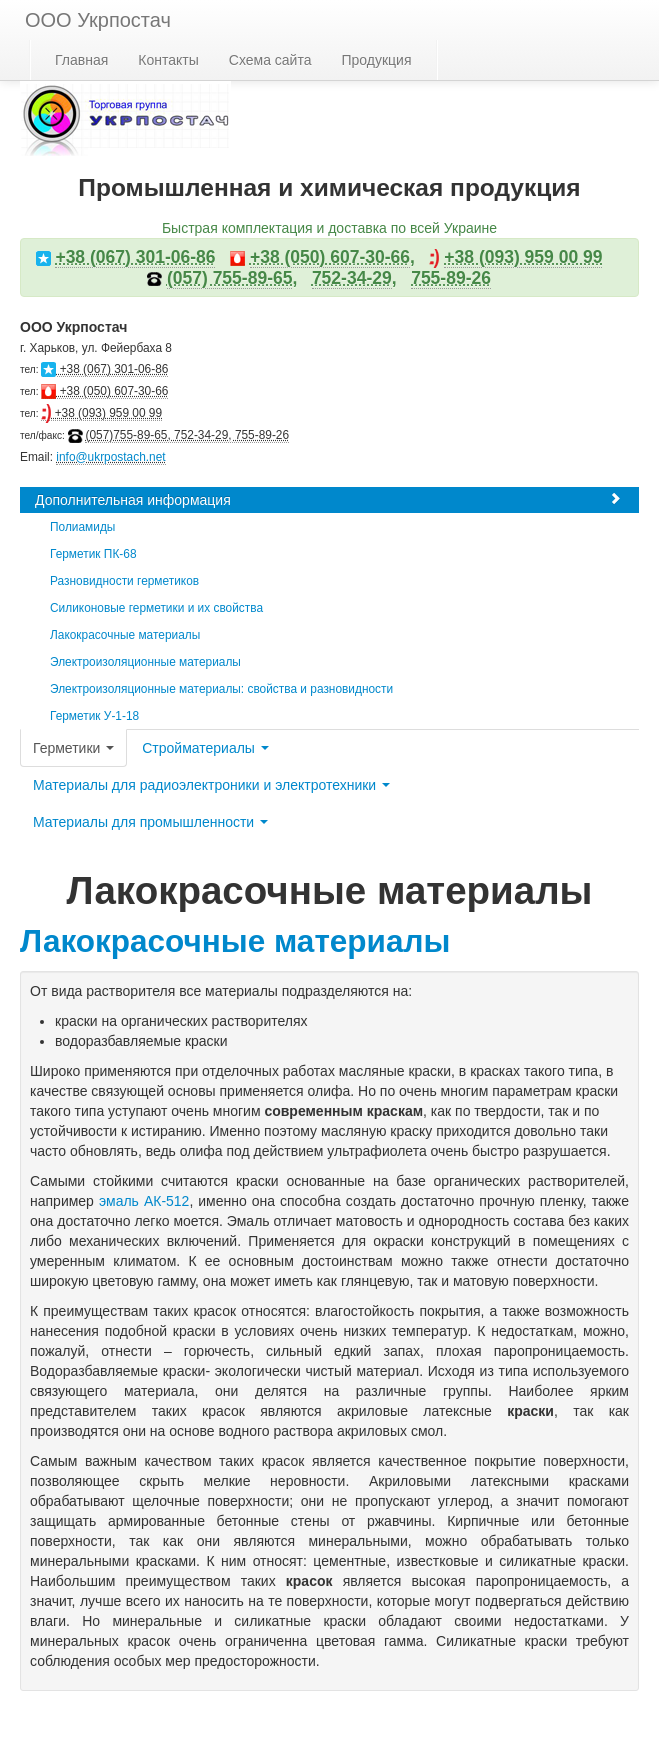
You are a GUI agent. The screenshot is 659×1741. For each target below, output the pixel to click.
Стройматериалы (205, 748)
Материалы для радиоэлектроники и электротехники (211, 785)
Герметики (73, 748)
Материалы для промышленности (150, 822)
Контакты (168, 60)
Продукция (376, 60)
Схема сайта (270, 60)
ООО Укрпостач (98, 20)
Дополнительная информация (328, 499)
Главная (81, 60)
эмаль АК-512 (144, 1201)
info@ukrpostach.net (110, 457)
